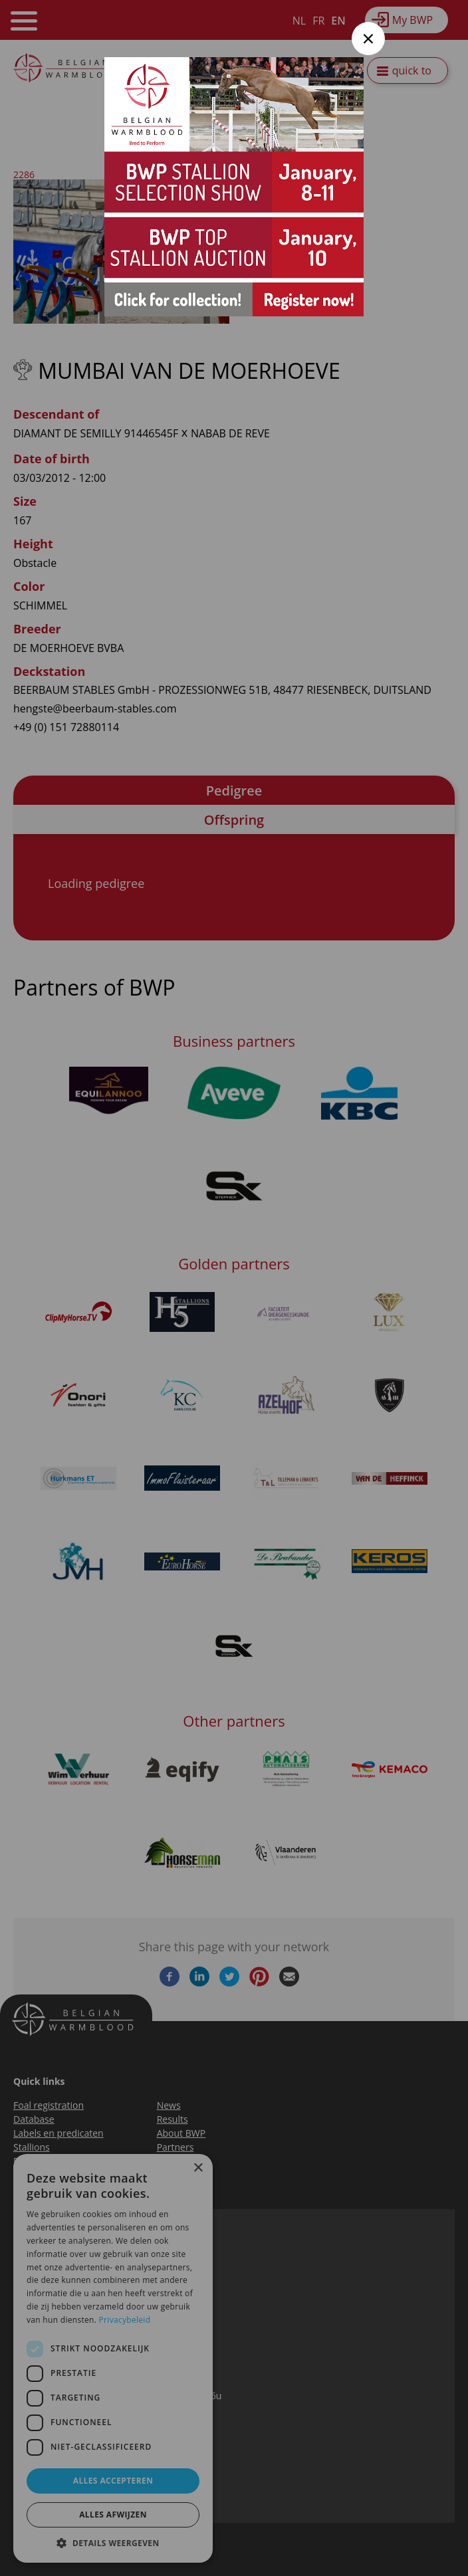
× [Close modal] (368, 38)
